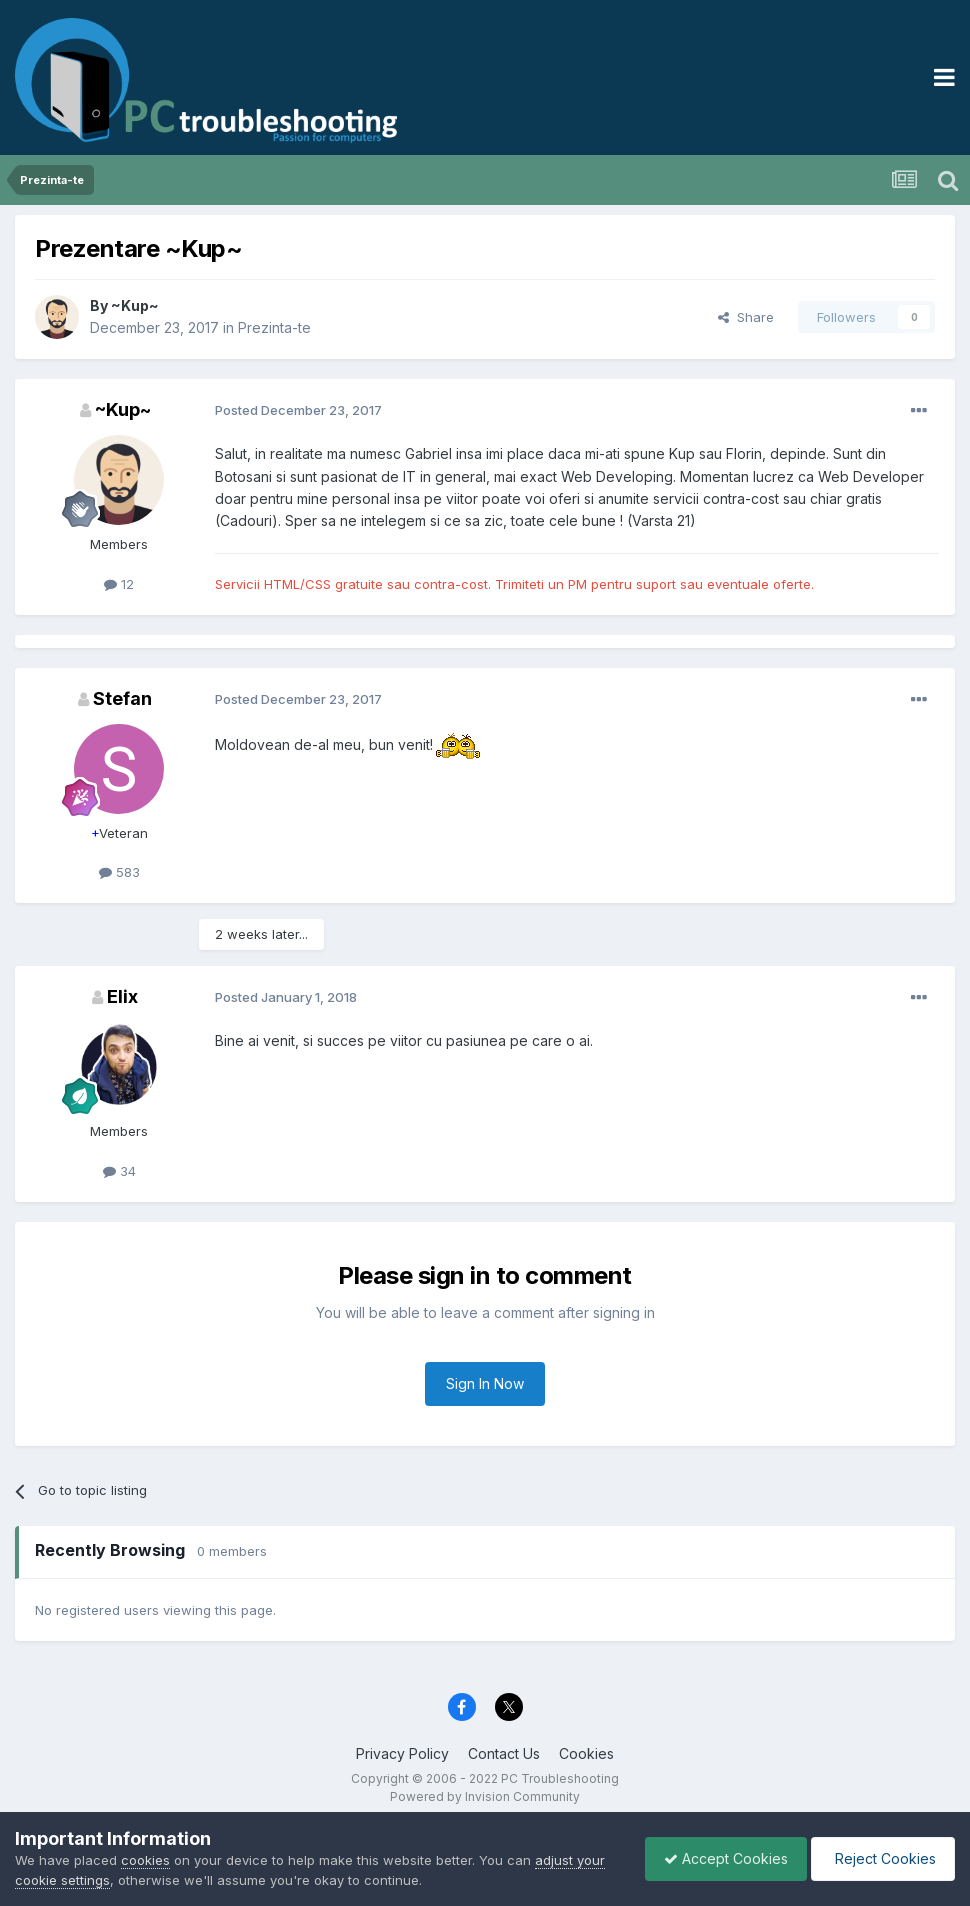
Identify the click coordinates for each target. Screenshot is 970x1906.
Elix (122, 996)
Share (746, 317)
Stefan (122, 698)
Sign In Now (485, 1383)
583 (119, 872)
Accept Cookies (721, 1858)
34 (119, 1171)
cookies (145, 1860)
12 (119, 584)
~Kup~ (135, 305)
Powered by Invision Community (485, 1796)
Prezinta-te (274, 327)
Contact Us (504, 1753)
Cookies (586, 1753)
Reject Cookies (881, 1858)
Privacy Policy (402, 1753)
